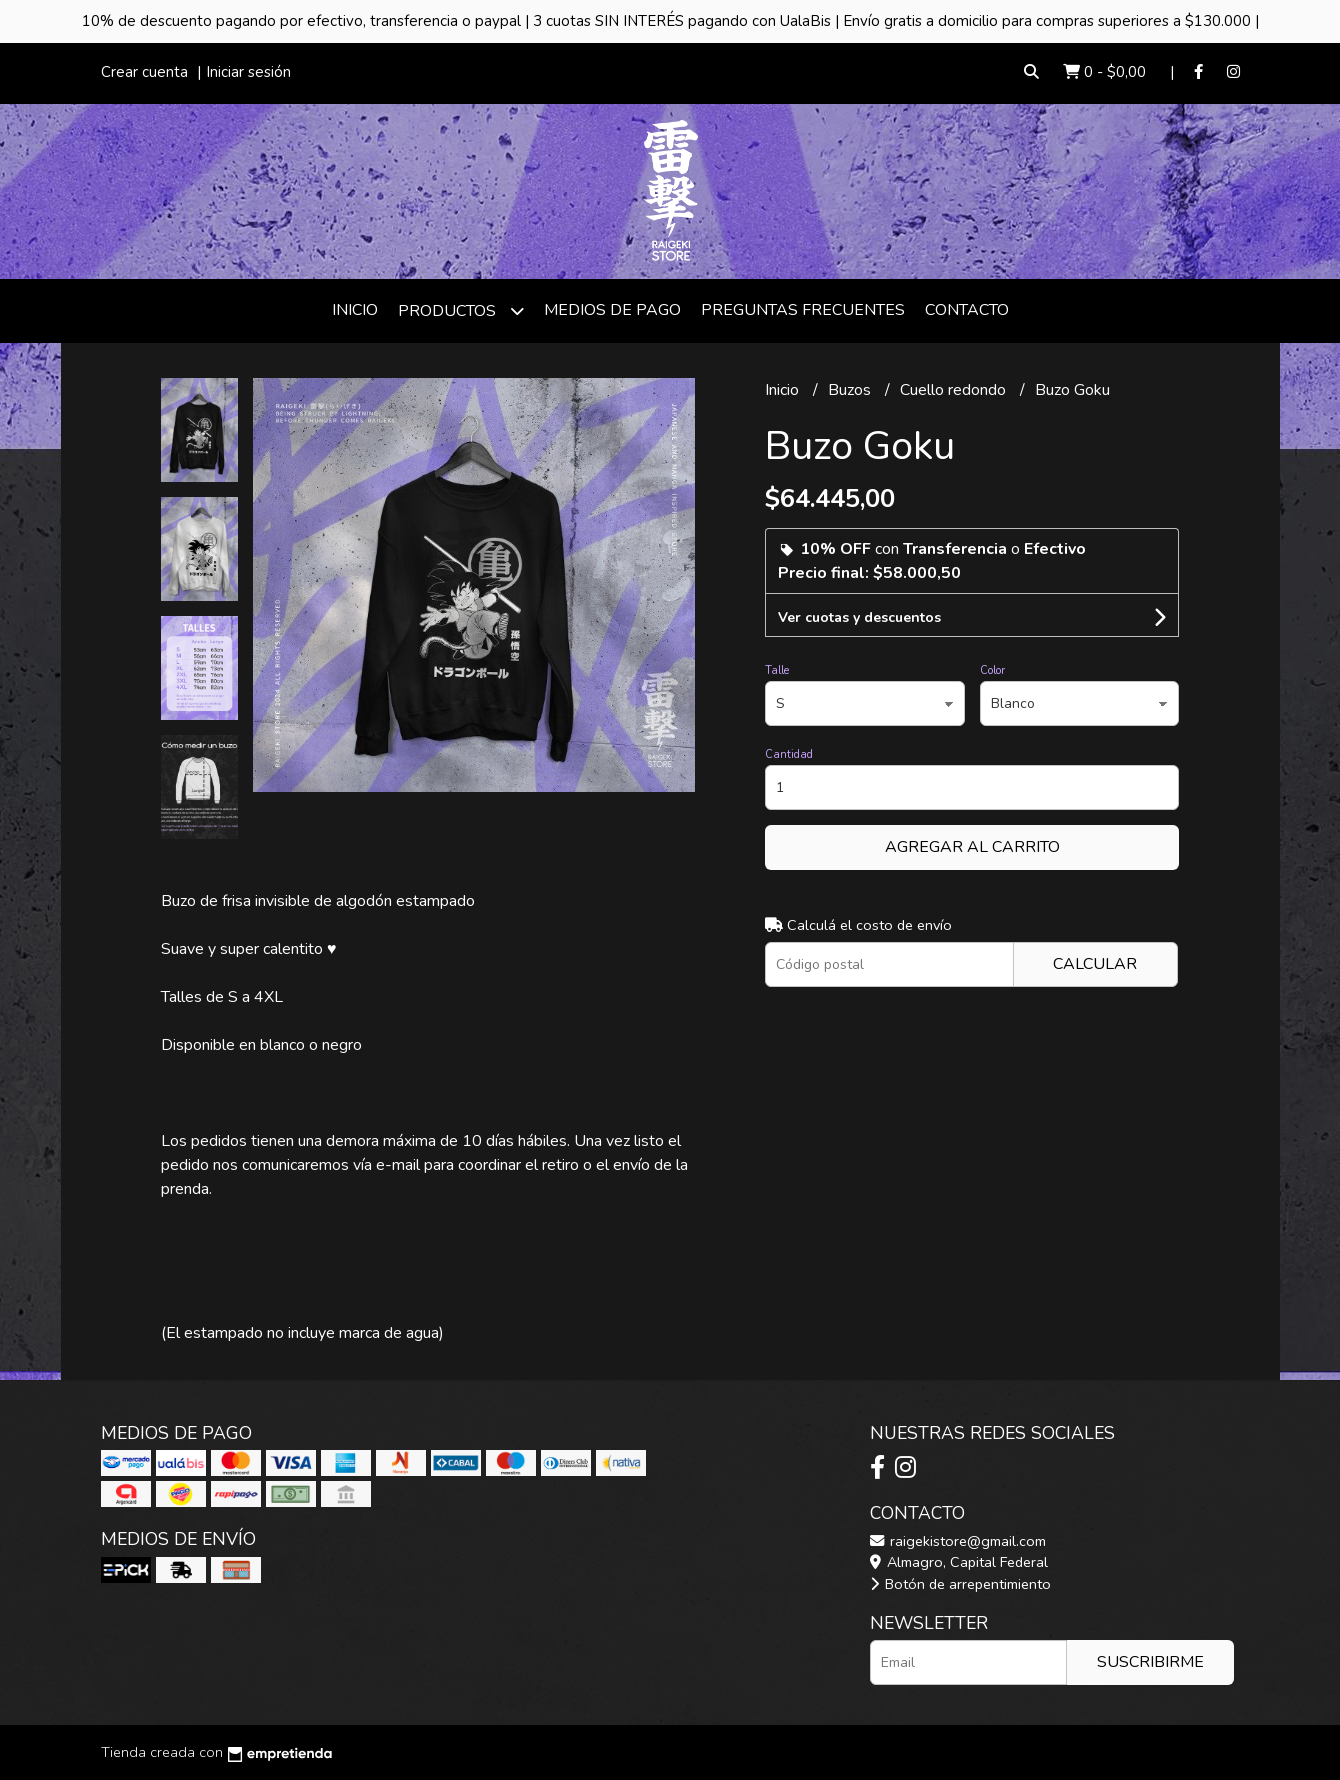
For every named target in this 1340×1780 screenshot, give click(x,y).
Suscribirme (1150, 1662)
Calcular (1095, 964)
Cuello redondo (955, 390)
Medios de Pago (612, 310)
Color (992, 670)
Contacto (967, 310)
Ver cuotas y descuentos (859, 617)
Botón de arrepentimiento (960, 1584)
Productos (461, 310)
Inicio (355, 310)
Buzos (851, 390)
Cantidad (789, 754)
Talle (777, 670)
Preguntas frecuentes (803, 310)
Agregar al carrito (972, 847)
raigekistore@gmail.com (958, 1541)
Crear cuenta (144, 72)
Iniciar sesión (248, 72)
